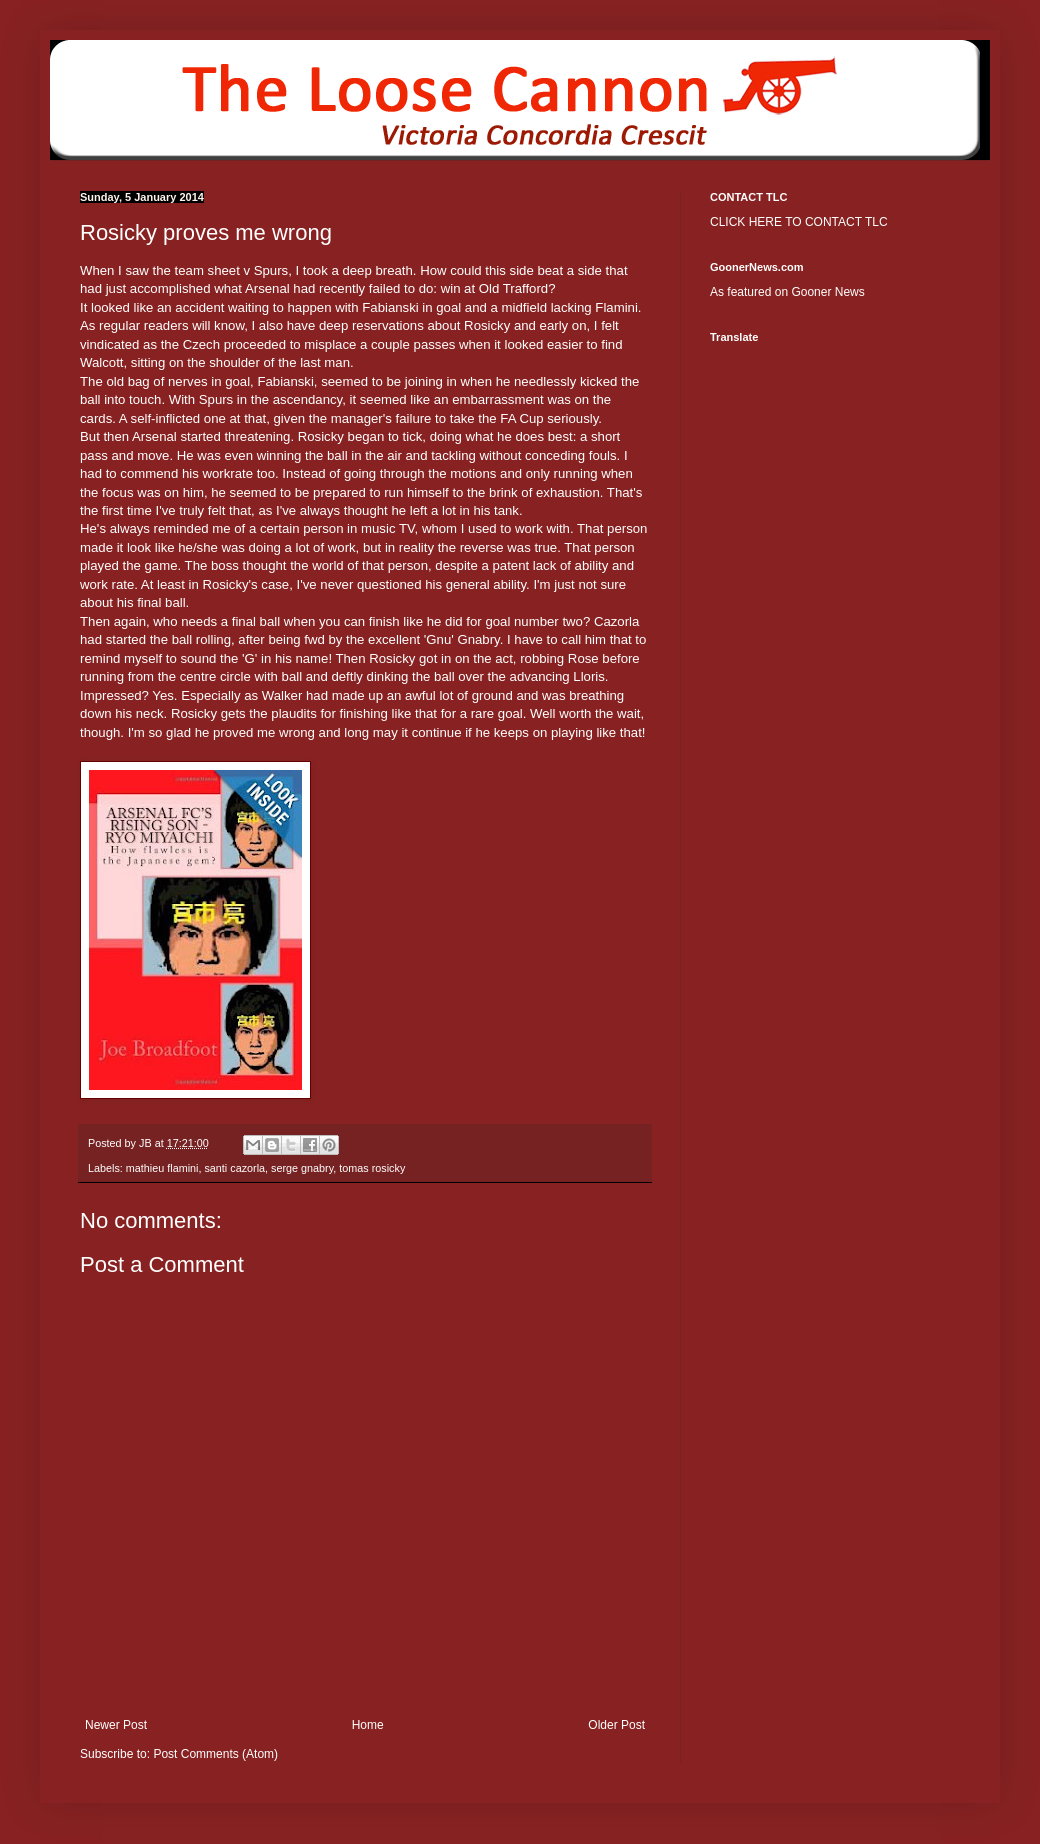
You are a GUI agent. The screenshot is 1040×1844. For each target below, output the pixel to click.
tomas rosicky (372, 1168)
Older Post (616, 1725)
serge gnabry (302, 1168)
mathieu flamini (162, 1168)
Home (368, 1725)
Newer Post (116, 1725)
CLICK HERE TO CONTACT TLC (799, 222)
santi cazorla (234, 1168)
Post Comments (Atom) (215, 1754)
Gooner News (827, 292)
